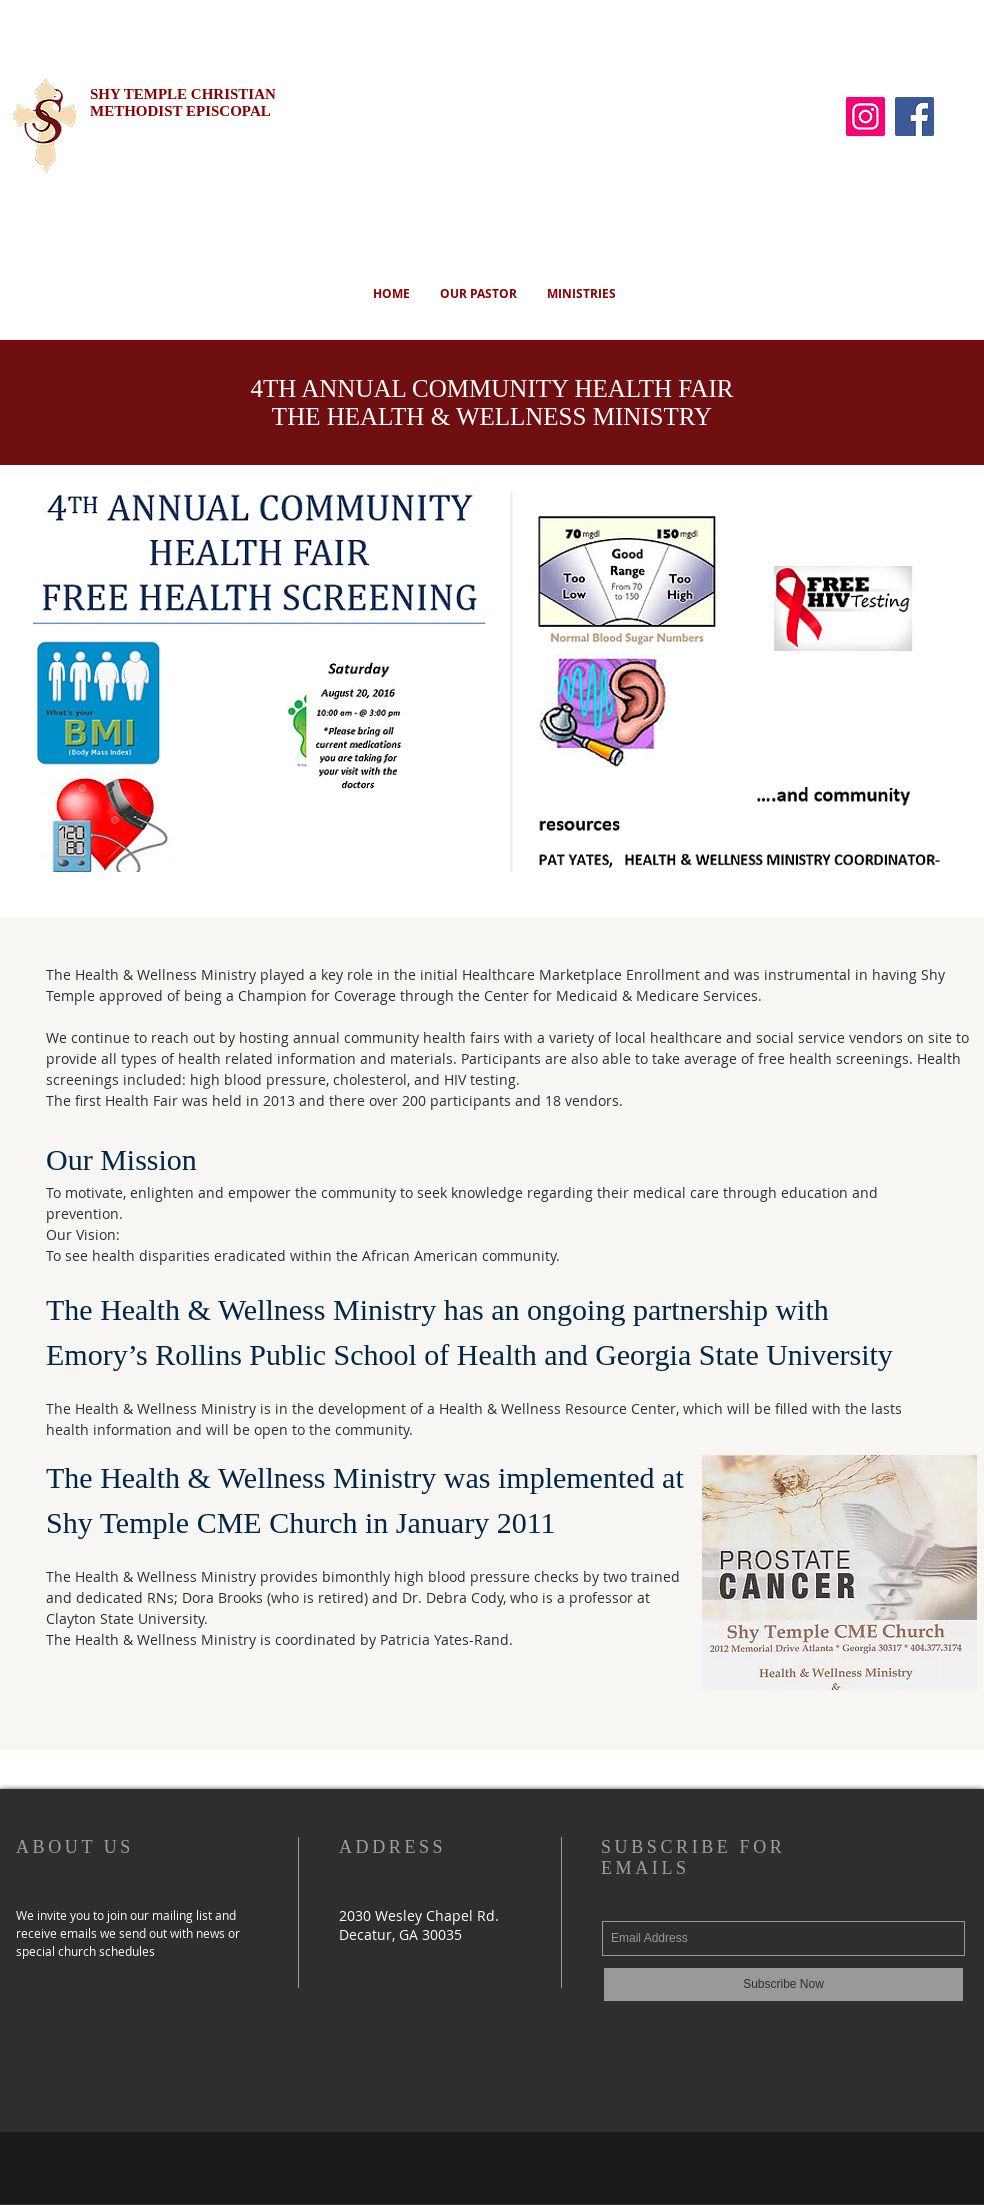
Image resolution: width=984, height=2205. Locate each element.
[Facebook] (914, 116)
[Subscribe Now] (783, 1984)
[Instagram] (865, 116)
